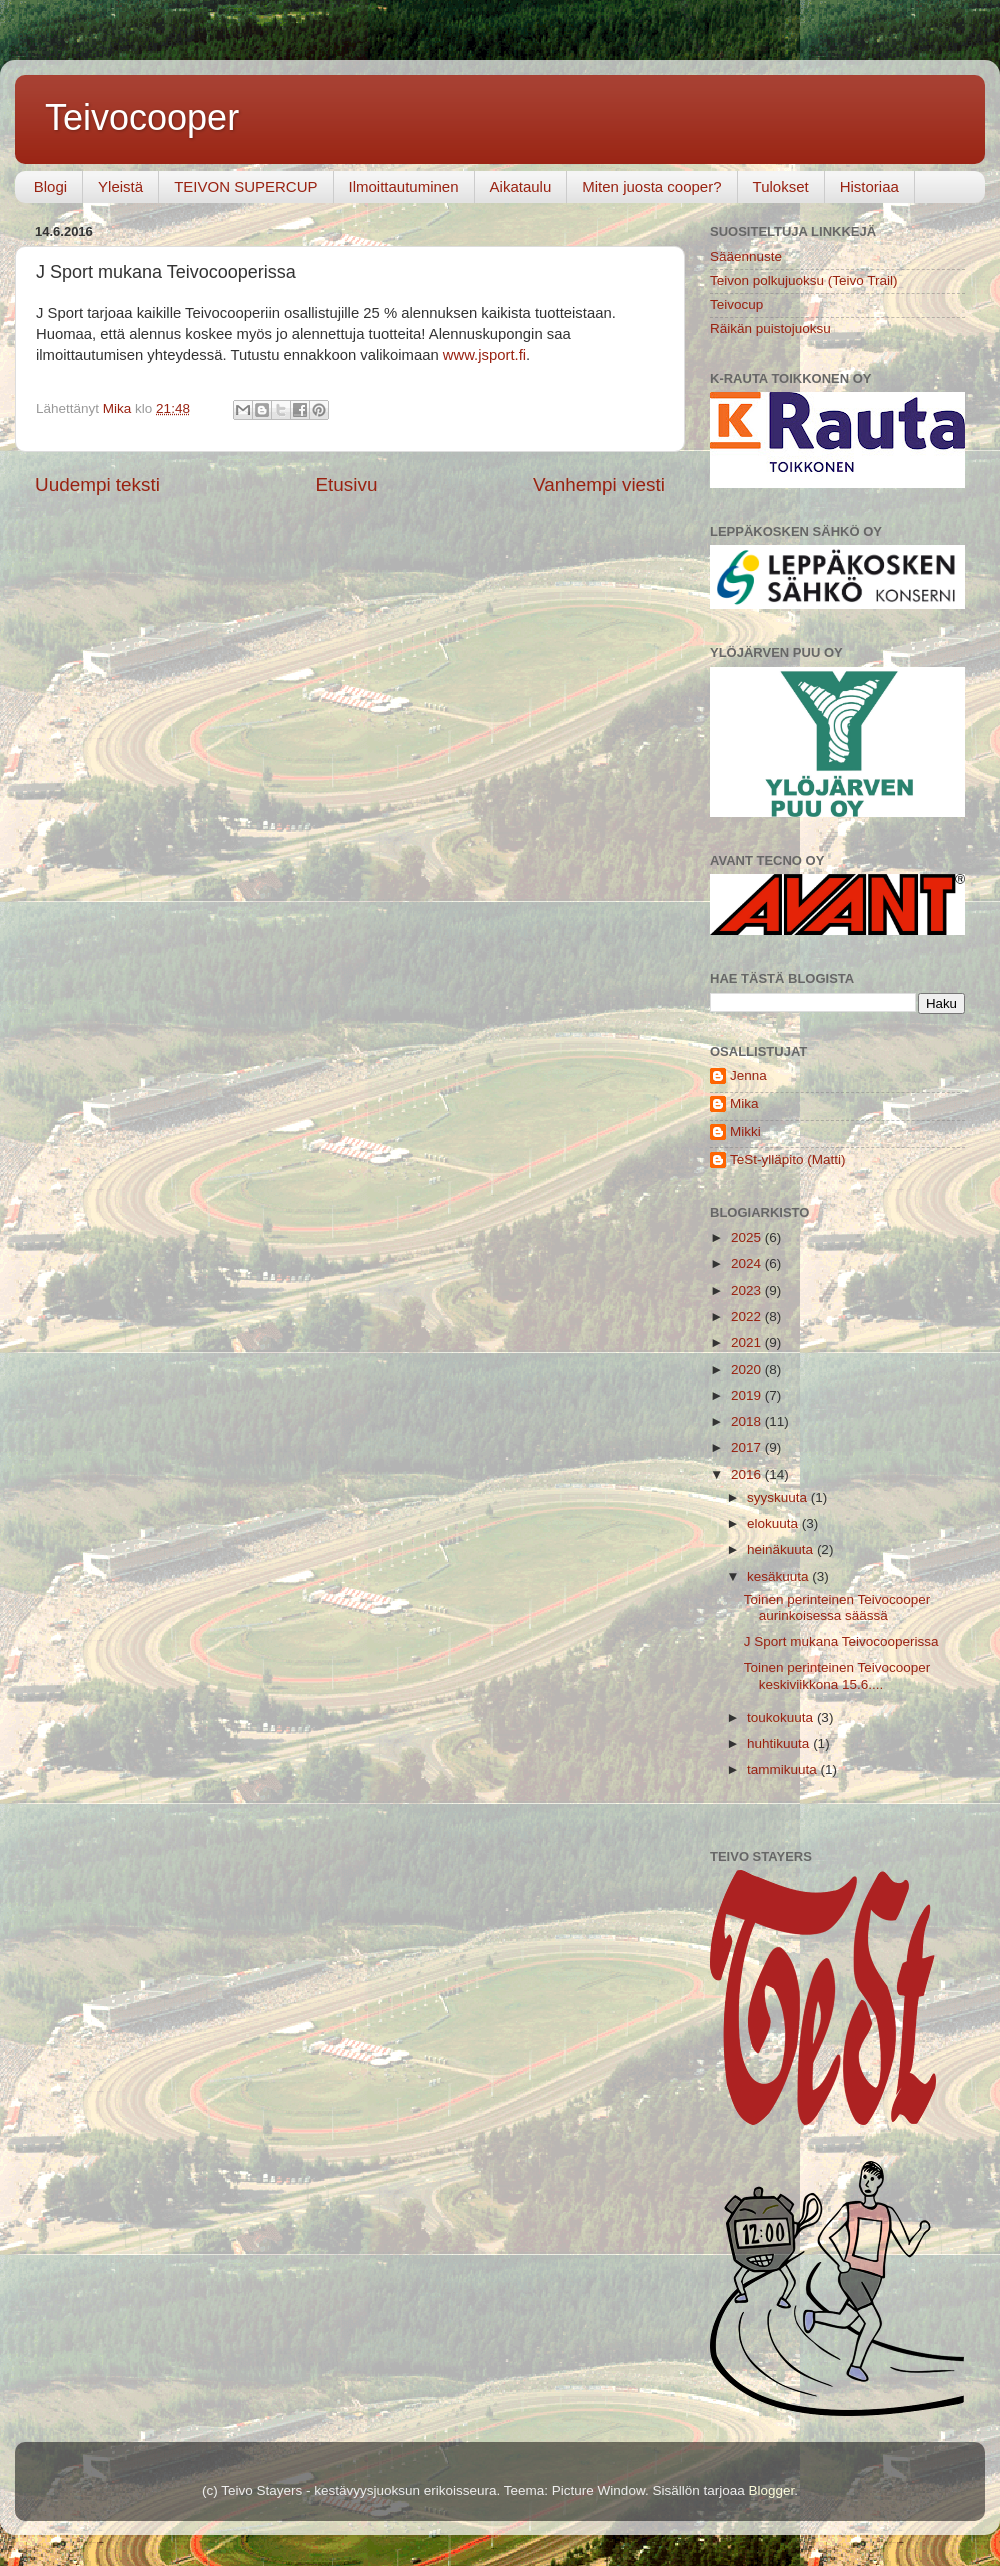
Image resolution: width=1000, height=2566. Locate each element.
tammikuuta (784, 1769)
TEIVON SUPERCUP (245, 186)
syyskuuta (779, 1497)
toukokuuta (782, 1717)
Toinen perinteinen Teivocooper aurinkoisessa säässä (837, 1607)
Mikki (745, 1131)
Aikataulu (521, 186)
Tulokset (781, 186)
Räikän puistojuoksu (770, 328)
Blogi (50, 186)
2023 (748, 1290)
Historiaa (869, 186)
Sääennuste (746, 256)
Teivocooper (142, 117)
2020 (748, 1369)
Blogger (771, 2490)
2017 (748, 1447)
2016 (748, 1474)
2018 (748, 1421)
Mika (744, 1103)
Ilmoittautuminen (404, 186)
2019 (748, 1395)
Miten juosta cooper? (651, 186)
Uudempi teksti (97, 484)
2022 (748, 1316)
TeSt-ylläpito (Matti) (788, 1159)
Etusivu (347, 484)
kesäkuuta (779, 1576)
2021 (748, 1342)
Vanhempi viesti (599, 484)
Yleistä (120, 186)
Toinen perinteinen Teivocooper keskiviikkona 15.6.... (837, 1675)
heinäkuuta (782, 1549)
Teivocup (736, 304)
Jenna (748, 1075)
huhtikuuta (780, 1743)
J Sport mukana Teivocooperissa (841, 1641)
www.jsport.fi (484, 355)
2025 (748, 1237)
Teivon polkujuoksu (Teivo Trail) (804, 280)
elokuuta (774, 1523)
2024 (748, 1263)
